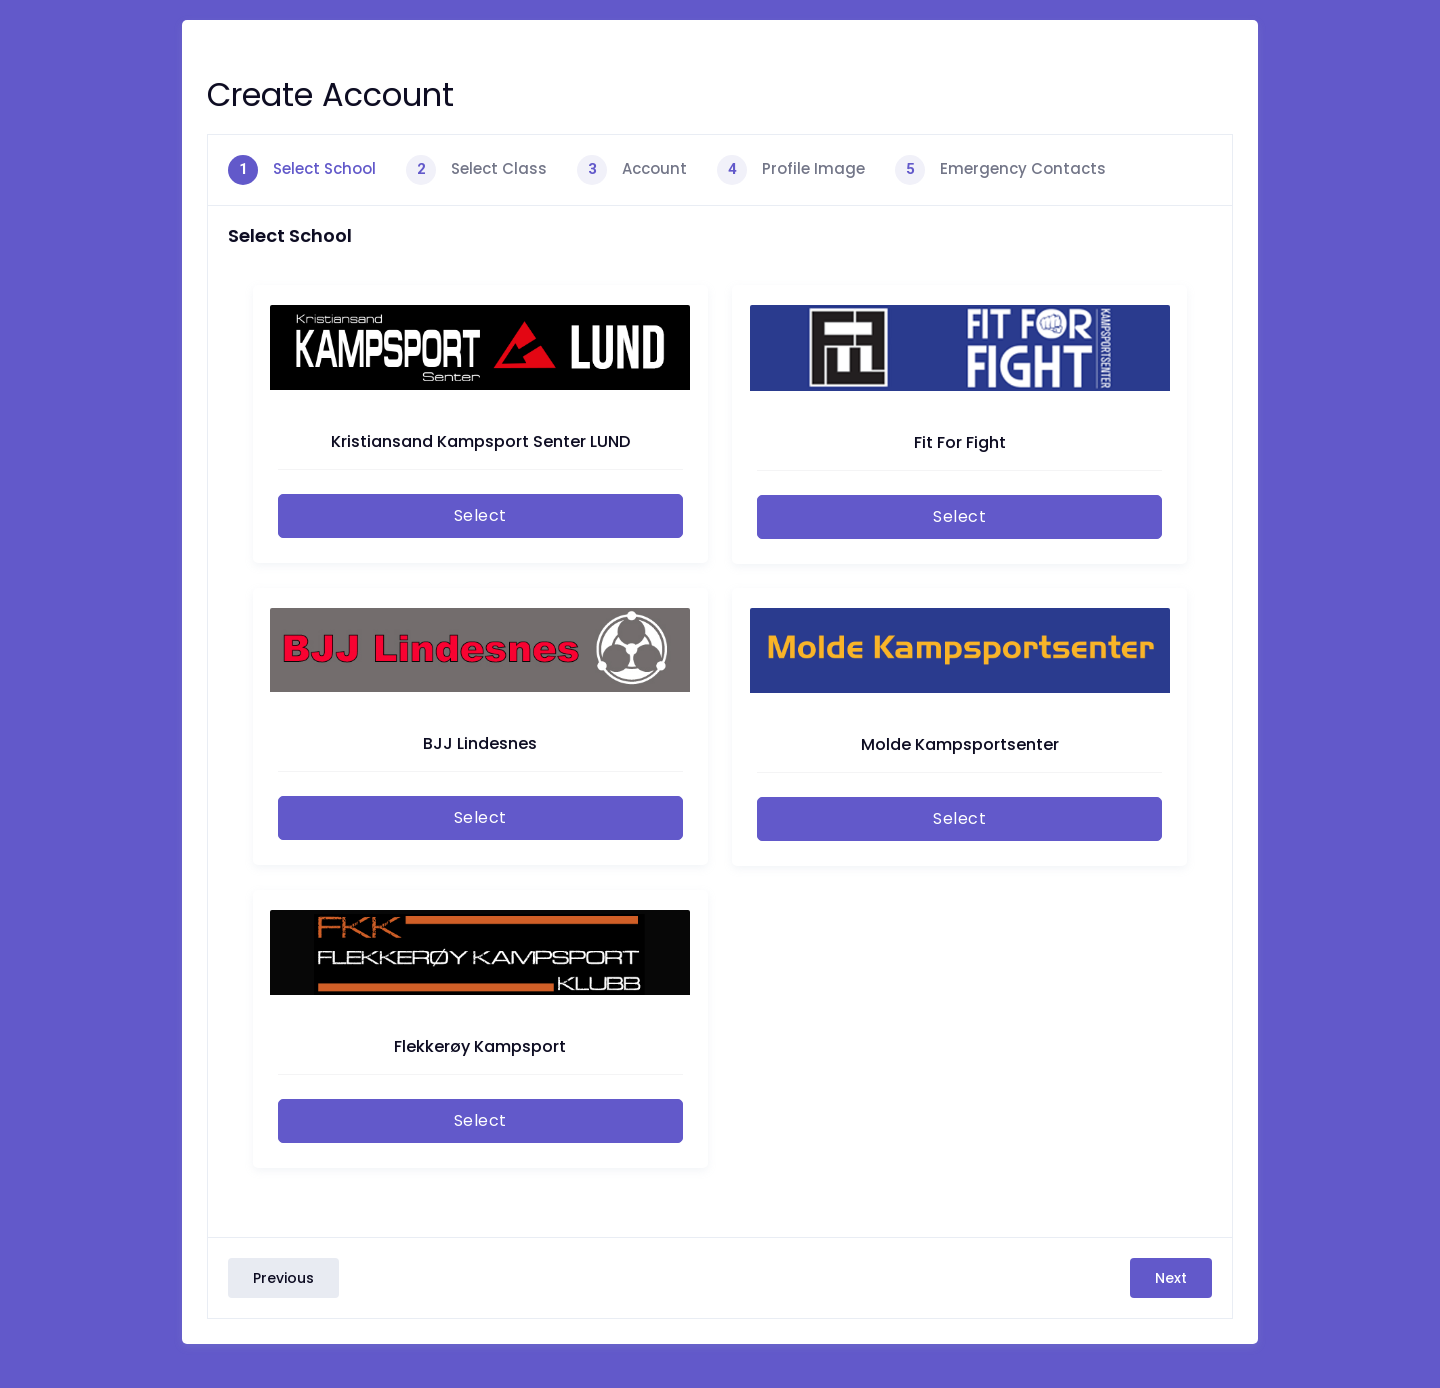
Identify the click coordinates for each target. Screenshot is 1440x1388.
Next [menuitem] (1171, 1278)
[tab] (302, 170)
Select (480, 515)
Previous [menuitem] (283, 1278)
